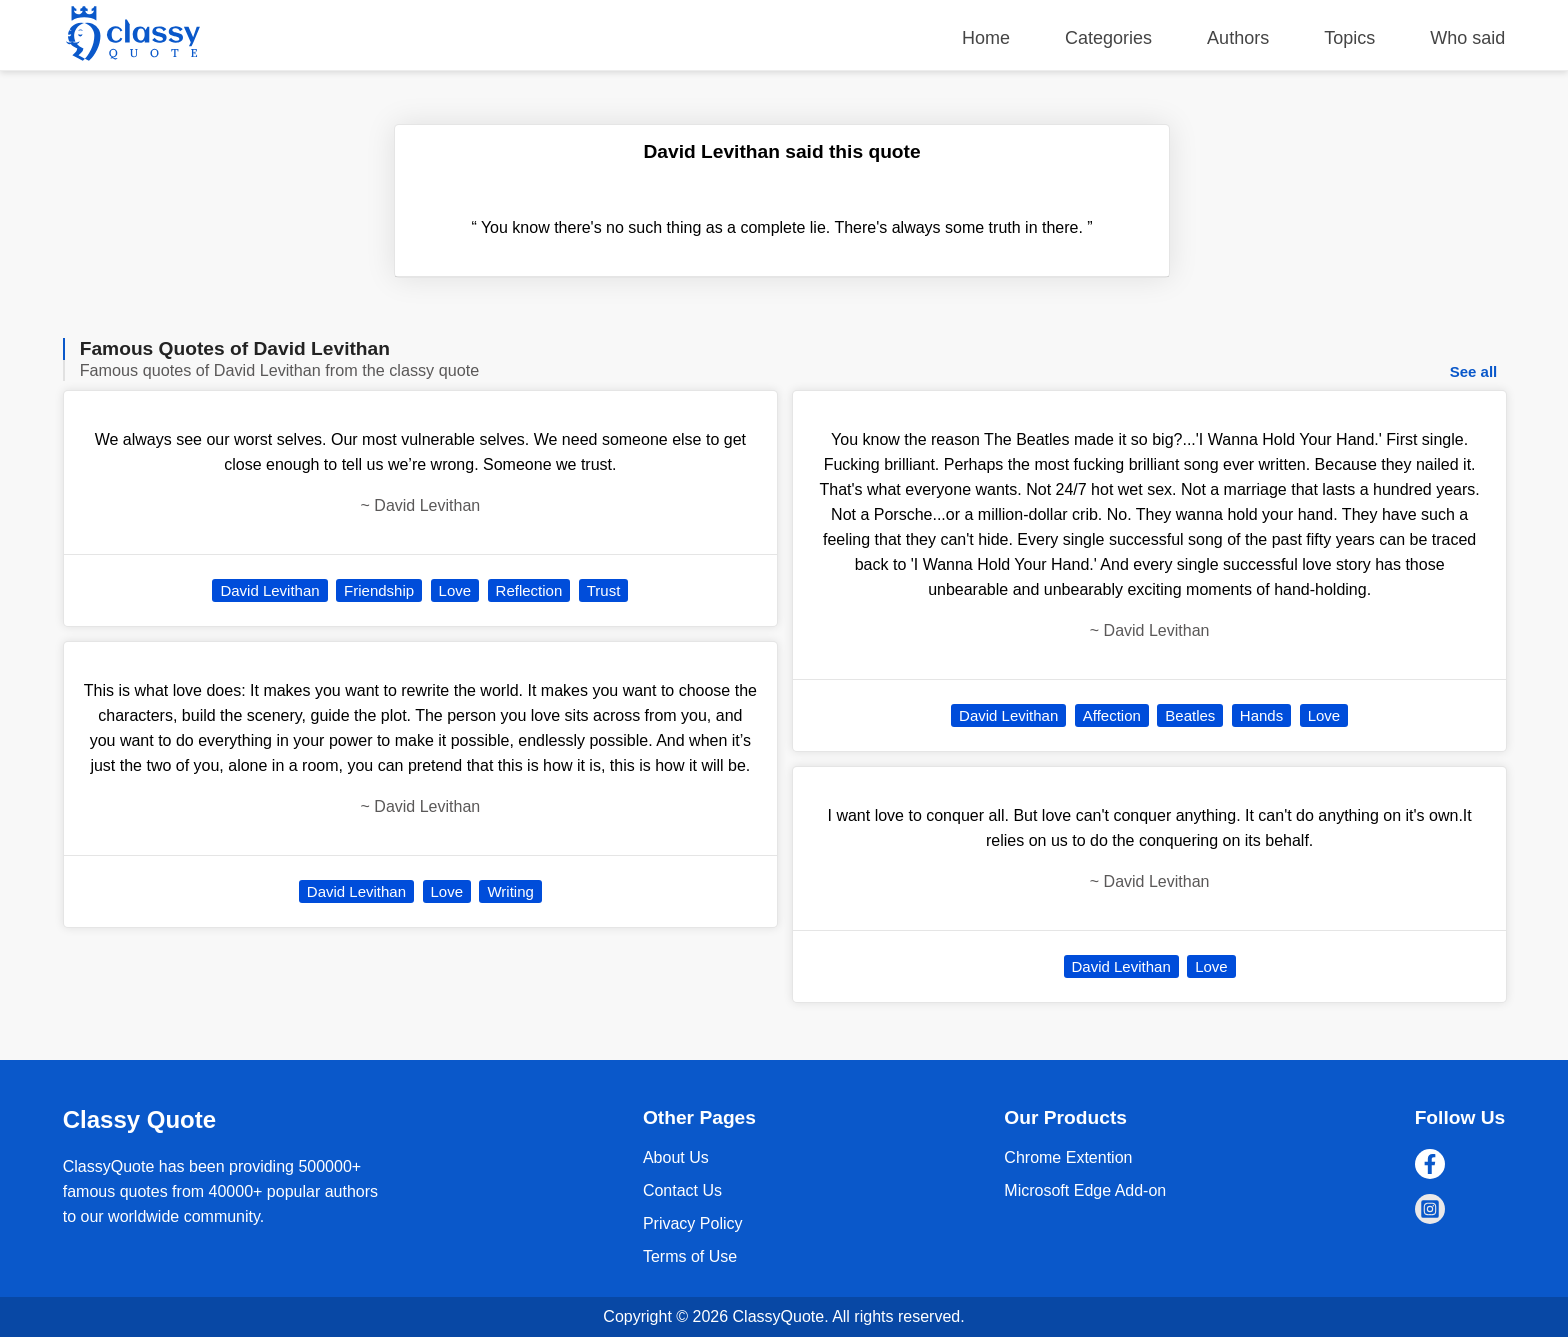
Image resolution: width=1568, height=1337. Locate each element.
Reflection (529, 590)
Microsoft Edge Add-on (1085, 1190)
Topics (1349, 38)
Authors (1238, 38)
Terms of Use (690, 1256)
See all (1474, 371)
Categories (1108, 38)
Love (455, 590)
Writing (510, 891)
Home (986, 38)
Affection (1112, 715)
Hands (1261, 715)
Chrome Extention (1068, 1157)
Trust (604, 590)
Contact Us (682, 1190)
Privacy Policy (693, 1223)
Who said (1467, 38)
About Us (676, 1157)
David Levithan (269, 590)
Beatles (1190, 715)
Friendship (379, 590)
